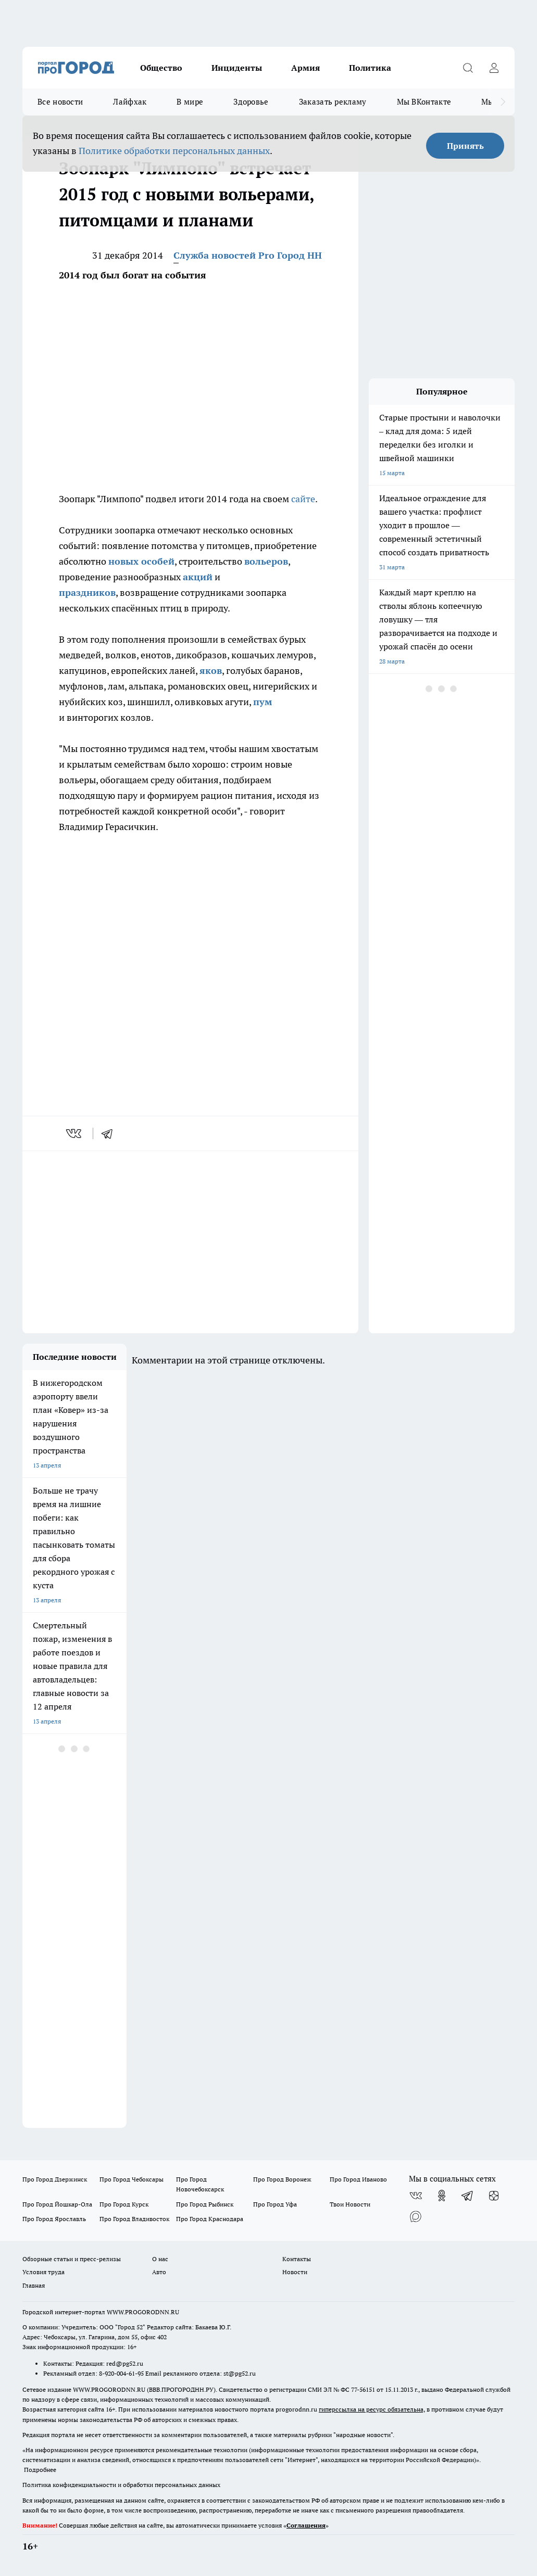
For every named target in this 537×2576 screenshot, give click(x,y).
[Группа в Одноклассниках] (442, 2195)
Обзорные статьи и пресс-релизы (71, 2259)
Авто (159, 2272)
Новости (294, 2272)
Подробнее (40, 2469)
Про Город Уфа (275, 2204)
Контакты (296, 2259)
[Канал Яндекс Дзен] (494, 2195)
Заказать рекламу (333, 102)
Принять (465, 146)
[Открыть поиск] (467, 67)
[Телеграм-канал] (468, 2195)
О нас (160, 2259)
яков (210, 671)
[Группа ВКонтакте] (416, 2195)
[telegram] (110, 1133)
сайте (303, 499)
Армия (305, 67)
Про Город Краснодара (209, 2219)
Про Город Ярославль (54, 2219)
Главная (33, 2285)
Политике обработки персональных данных (174, 151)
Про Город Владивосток (134, 2219)
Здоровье (250, 102)
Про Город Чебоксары (131, 2179)
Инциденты (236, 67)
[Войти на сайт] (493, 67)
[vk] (75, 1133)
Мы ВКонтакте (424, 102)
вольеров (266, 561)
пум (262, 702)
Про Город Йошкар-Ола (57, 2204)
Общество (161, 67)
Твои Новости (350, 2204)
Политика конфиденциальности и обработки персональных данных (121, 2485)
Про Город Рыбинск (204, 2204)
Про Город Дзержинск (54, 2179)
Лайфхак (129, 102)
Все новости (60, 102)
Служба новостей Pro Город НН (247, 255)
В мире (190, 102)
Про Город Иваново (358, 2179)
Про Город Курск (123, 2204)
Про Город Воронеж (282, 2179)
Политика (370, 67)
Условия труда (43, 2272)
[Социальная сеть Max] (416, 2216)
